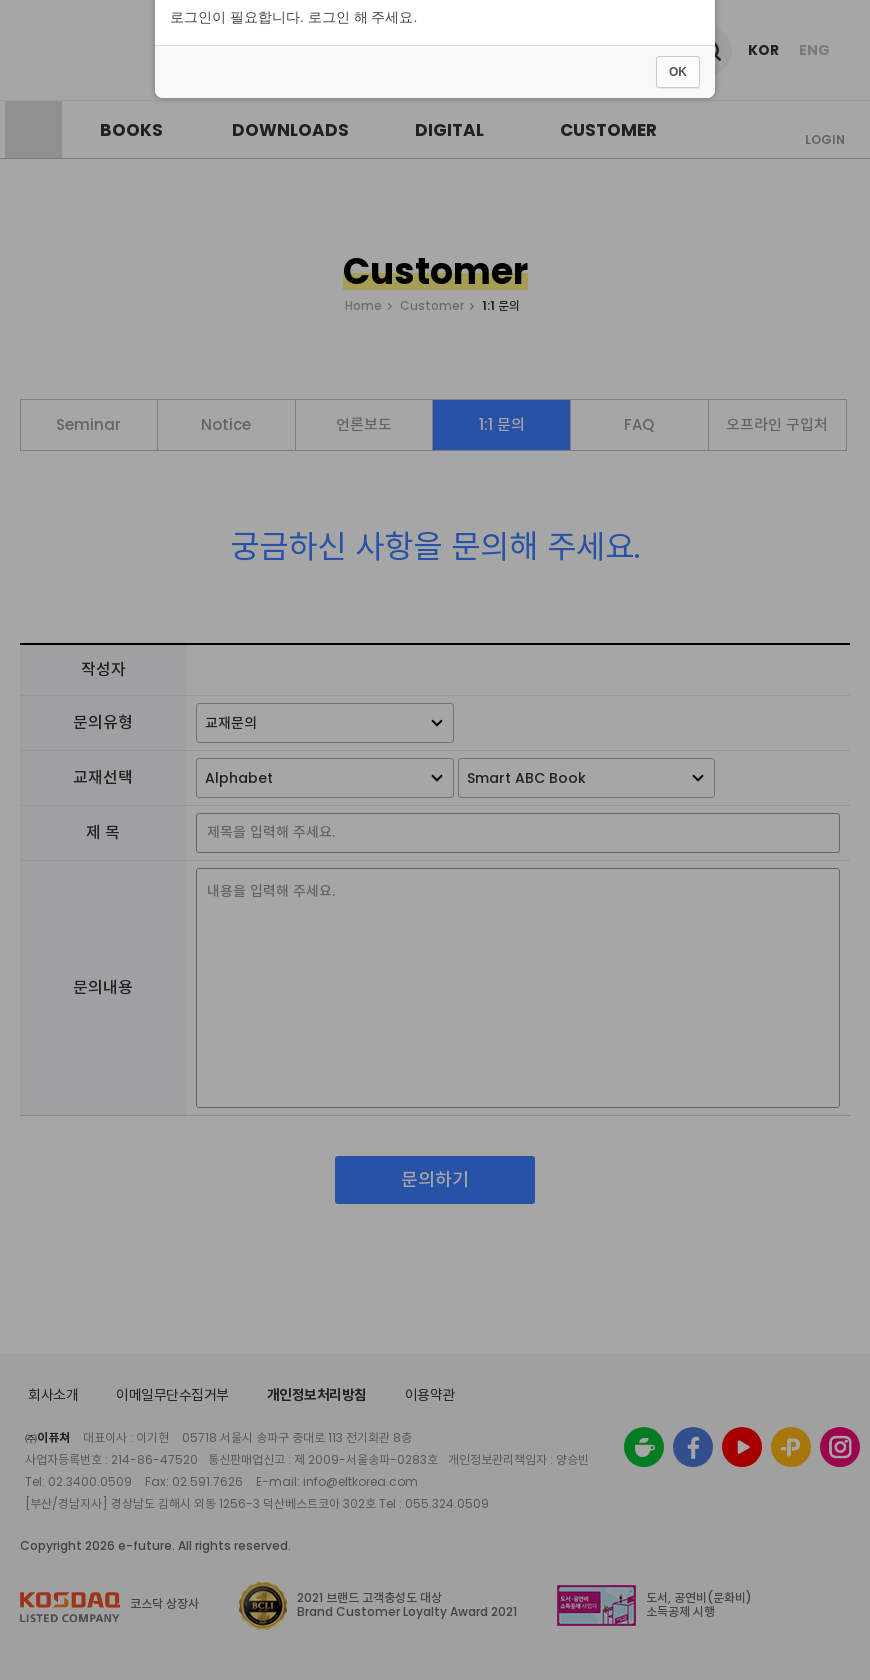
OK (678, 895)
